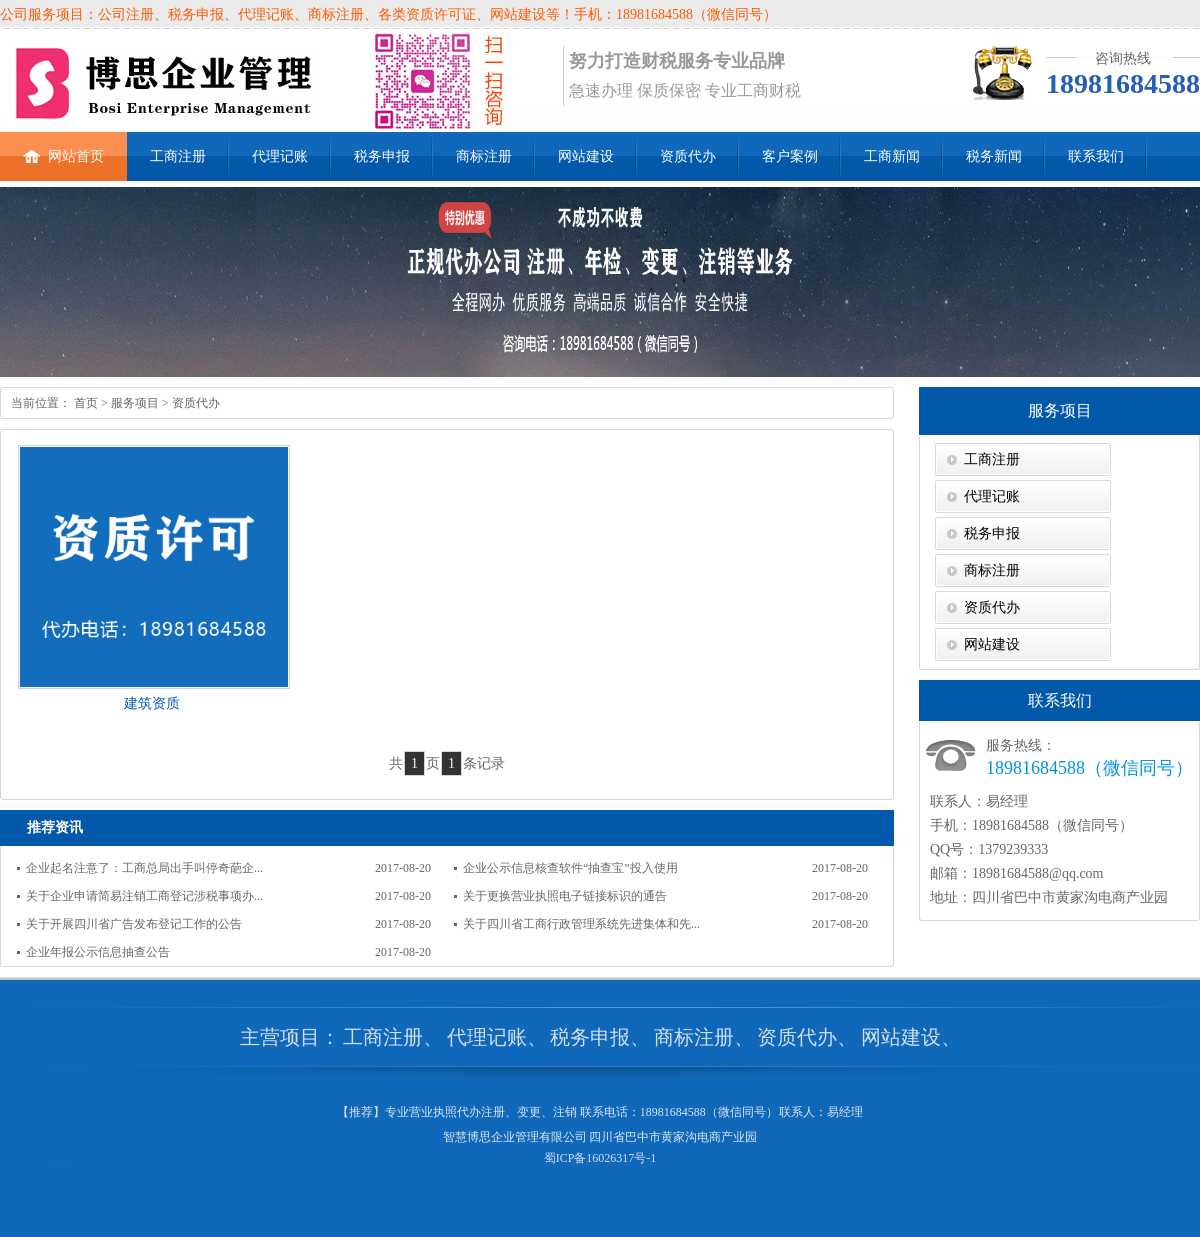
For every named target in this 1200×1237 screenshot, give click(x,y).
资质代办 (688, 156)
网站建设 (586, 156)
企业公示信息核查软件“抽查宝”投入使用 (570, 868)
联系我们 (1096, 156)
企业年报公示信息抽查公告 (98, 952)
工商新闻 (892, 156)
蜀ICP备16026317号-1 (600, 1158)
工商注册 (178, 156)
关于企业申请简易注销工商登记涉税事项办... (144, 896)
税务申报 (382, 156)
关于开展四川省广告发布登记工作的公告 (134, 924)
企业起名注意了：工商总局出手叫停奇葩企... (144, 868)
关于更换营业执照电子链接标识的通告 (565, 896)
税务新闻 (994, 156)
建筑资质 (152, 703)
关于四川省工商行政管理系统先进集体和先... (581, 924)
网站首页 (63, 148)
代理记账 (280, 156)
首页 (84, 403)
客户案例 (790, 156)
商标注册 (484, 156)
